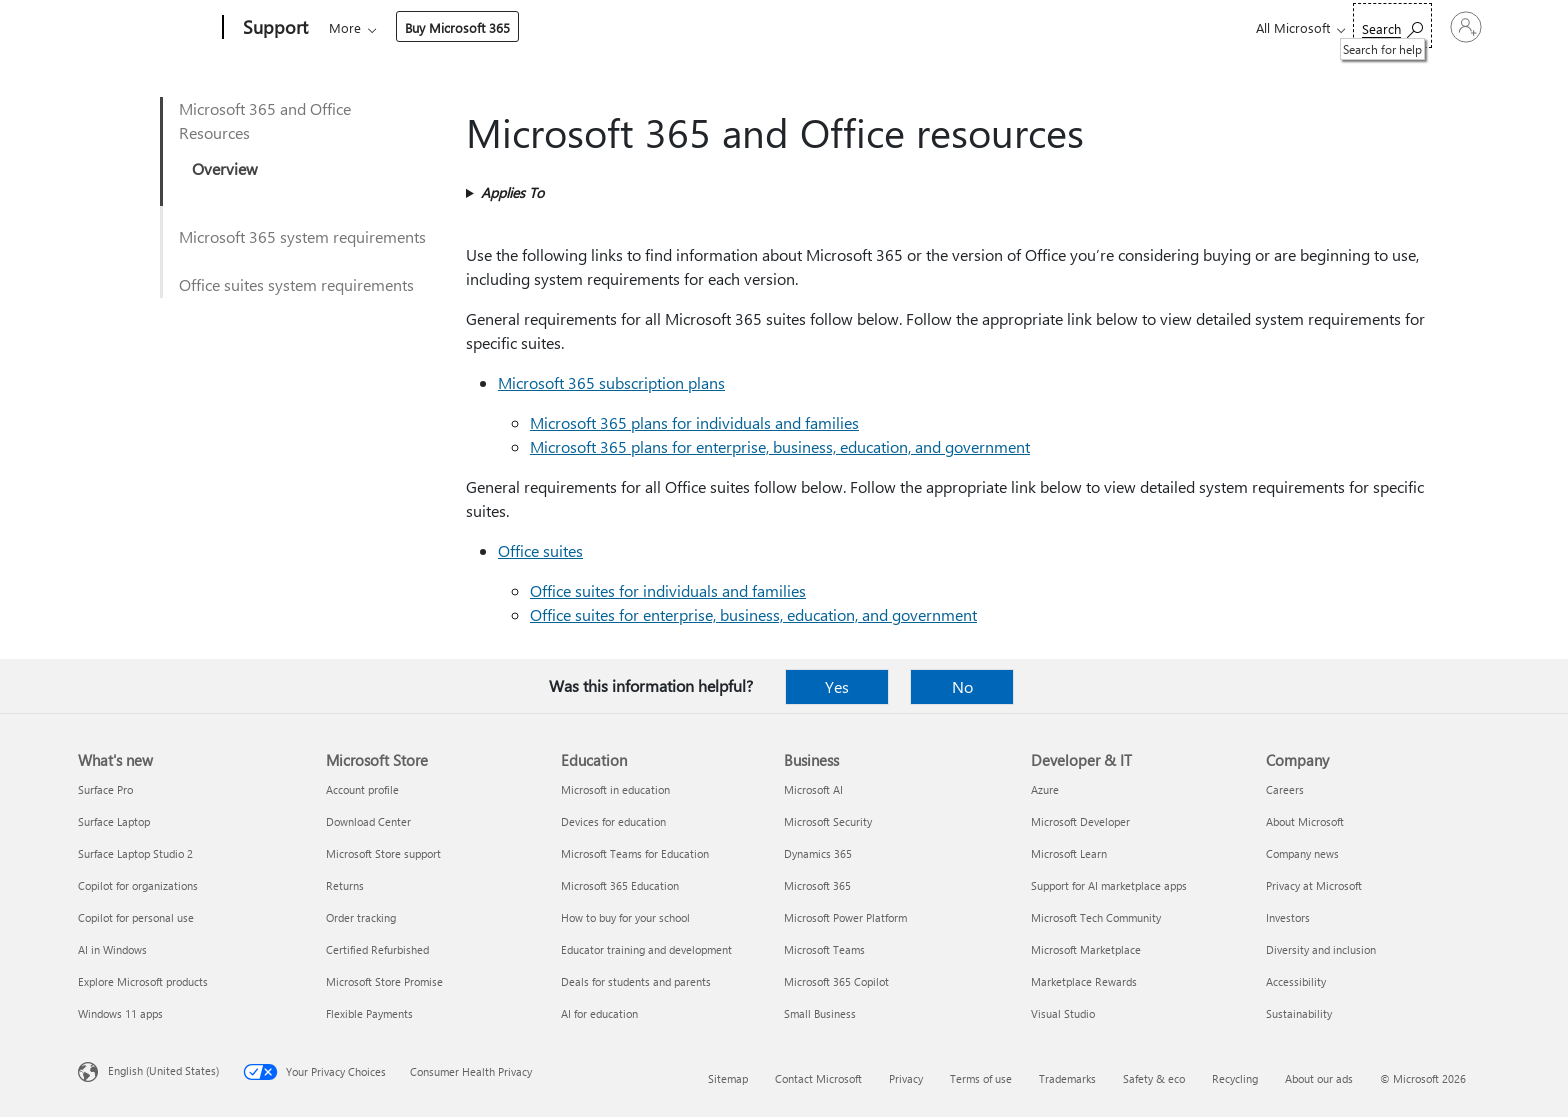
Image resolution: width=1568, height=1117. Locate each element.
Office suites (540, 550)
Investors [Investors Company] (1288, 917)
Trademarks (1067, 1078)
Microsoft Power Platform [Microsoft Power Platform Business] (845, 917)
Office (445, 27)
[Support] (273, 28)
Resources (826, 27)
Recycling (1235, 1078)
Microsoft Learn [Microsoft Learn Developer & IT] (1069, 853)
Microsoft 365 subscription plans (611, 382)
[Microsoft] (146, 28)
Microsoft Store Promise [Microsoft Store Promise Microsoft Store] (384, 981)
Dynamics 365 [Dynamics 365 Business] (818, 853)
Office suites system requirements (296, 284)
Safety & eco (1154, 1078)
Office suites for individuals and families (668, 590)
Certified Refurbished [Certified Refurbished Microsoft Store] (377, 949)
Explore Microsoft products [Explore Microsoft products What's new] (143, 981)
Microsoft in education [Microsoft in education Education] (615, 789)
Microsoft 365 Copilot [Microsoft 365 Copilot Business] (836, 981)
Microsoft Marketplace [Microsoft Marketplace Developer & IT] (1086, 949)
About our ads (1319, 1078)
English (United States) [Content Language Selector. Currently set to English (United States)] (163, 1070)
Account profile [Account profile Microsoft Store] (362, 789)
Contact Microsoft (818, 1078)
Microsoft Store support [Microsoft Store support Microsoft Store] (383, 853)
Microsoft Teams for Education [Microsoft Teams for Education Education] (635, 853)
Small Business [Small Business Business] (820, 1013)
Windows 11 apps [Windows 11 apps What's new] (120, 1013)
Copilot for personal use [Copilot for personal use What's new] (136, 917)
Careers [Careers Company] (1285, 789)
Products (513, 27)
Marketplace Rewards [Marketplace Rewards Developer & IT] (1084, 981)
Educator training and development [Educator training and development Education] (646, 949)
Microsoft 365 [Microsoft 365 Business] (817, 885)
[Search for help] (1337, 25)
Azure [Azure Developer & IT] (1045, 789)
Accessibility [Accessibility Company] (1296, 981)
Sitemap (728, 1078)
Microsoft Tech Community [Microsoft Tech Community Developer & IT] (1096, 917)
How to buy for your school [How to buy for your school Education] (625, 917)
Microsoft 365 (365, 27)
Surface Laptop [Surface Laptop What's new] (114, 821)
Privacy (906, 1078)
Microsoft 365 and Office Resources (265, 120)
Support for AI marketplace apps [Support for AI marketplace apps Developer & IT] (1109, 885)
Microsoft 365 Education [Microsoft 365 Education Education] (620, 885)
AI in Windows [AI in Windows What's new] (112, 949)
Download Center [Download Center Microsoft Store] (368, 821)
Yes (837, 686)
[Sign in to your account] (1438, 27)
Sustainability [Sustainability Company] (1299, 1013)
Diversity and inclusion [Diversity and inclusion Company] (1321, 949)
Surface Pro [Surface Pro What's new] (105, 789)
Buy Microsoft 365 (952, 27)
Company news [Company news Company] (1302, 853)
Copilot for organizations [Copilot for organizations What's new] (138, 885)
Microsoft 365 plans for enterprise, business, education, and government (780, 446)
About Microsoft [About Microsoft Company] (1305, 821)
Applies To (512, 192)
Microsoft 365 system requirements (302, 236)
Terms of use (981, 1078)
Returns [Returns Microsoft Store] (345, 885)
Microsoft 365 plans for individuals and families (694, 422)
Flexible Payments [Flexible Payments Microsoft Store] (369, 1013)
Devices (599, 27)
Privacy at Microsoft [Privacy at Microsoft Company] (1314, 885)
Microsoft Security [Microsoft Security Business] (828, 821)
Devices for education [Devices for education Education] (613, 821)
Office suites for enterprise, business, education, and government (753, 614)
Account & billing (708, 27)
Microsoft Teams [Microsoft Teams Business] (824, 949)
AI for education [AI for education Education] (599, 1013)
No (962, 686)
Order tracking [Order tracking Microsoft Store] (361, 917)
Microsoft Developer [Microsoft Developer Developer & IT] (1080, 821)
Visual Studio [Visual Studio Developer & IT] (1063, 1013)
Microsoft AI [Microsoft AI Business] (813, 789)
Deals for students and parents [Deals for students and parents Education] (636, 981)
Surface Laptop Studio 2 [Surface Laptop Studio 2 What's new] (135, 853)
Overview (225, 168)
